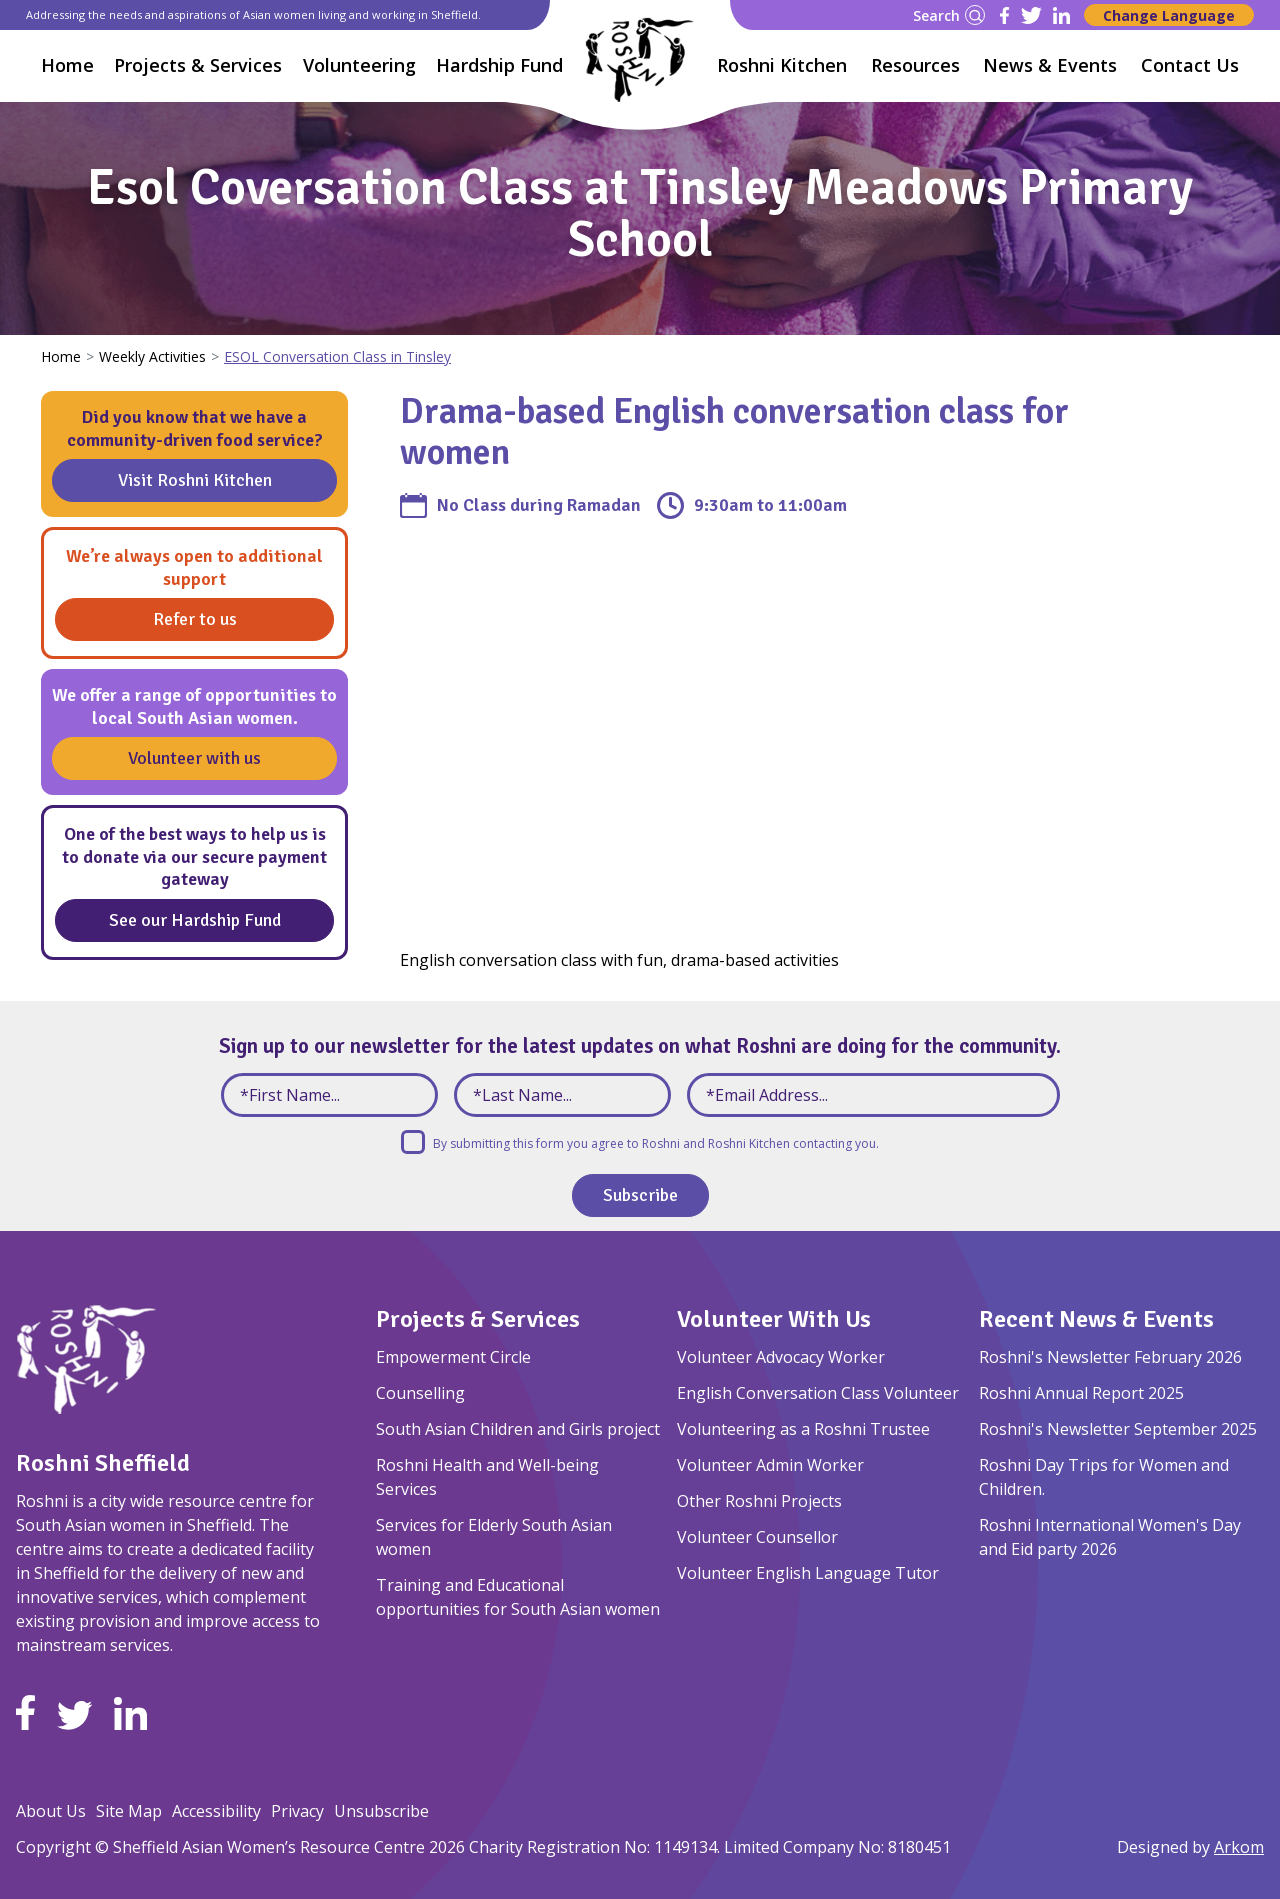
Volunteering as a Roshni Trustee (803, 1429)
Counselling (420, 1393)
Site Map (129, 1811)
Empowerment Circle (453, 1357)
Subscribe (640, 1195)
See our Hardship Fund (195, 920)
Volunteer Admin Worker (770, 1465)
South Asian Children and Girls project (518, 1429)
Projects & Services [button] (198, 65)
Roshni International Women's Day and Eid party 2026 (1110, 1537)
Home (67, 65)
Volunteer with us (194, 758)
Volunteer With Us (774, 1319)
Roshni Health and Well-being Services (487, 1477)
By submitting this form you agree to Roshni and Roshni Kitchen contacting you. (656, 1143)
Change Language (1169, 15)
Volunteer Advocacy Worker (781, 1357)
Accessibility (216, 1811)
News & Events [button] (1050, 65)
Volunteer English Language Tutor (808, 1573)
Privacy (297, 1811)
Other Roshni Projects (759, 1501)
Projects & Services (478, 1319)
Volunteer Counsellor (757, 1537)
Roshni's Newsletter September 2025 (1118, 1429)
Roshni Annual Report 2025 (1081, 1393)
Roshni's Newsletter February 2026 (1110, 1357)
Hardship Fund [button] (499, 65)
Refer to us (195, 619)
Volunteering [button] (359, 65)
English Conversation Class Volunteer (818, 1393)
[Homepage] (640, 59)
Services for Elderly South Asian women (494, 1537)
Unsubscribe (381, 1811)
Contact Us (1190, 65)
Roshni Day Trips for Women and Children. (1104, 1477)
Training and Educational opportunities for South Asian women (518, 1597)
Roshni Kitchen (782, 65)
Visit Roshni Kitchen (195, 480)
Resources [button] (915, 65)
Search (949, 15)
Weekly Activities (152, 356)
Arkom (1239, 1847)
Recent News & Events (1096, 1319)
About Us (51, 1811)
